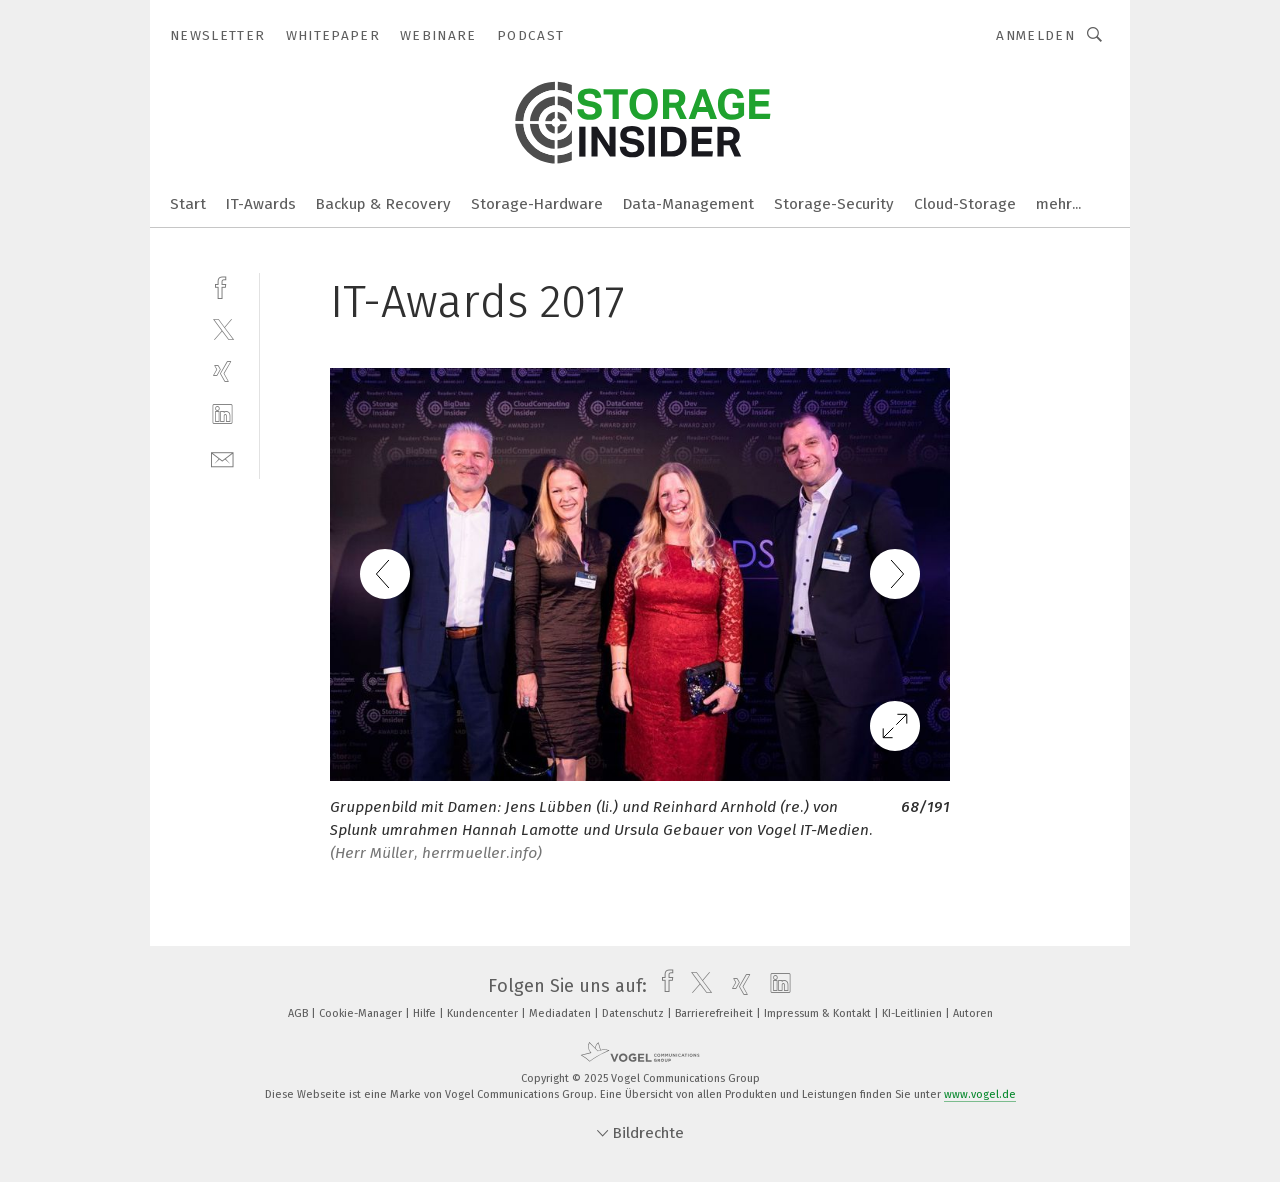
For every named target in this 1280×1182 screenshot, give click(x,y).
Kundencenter (484, 1013)
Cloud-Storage (965, 204)
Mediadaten (561, 1013)
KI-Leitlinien (913, 1013)
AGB (299, 1013)
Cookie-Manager (362, 1013)
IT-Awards (261, 204)
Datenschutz (634, 1013)
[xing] (222, 371)
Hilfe (426, 1013)
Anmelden (1035, 35)
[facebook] (222, 285)
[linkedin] (222, 414)
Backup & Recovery (383, 204)
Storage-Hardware (537, 204)
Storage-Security (834, 204)
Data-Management (688, 204)
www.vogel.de (980, 1094)
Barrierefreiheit (715, 1013)
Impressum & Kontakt (819, 1013)
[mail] (222, 457)
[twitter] (222, 328)
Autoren (973, 1013)
